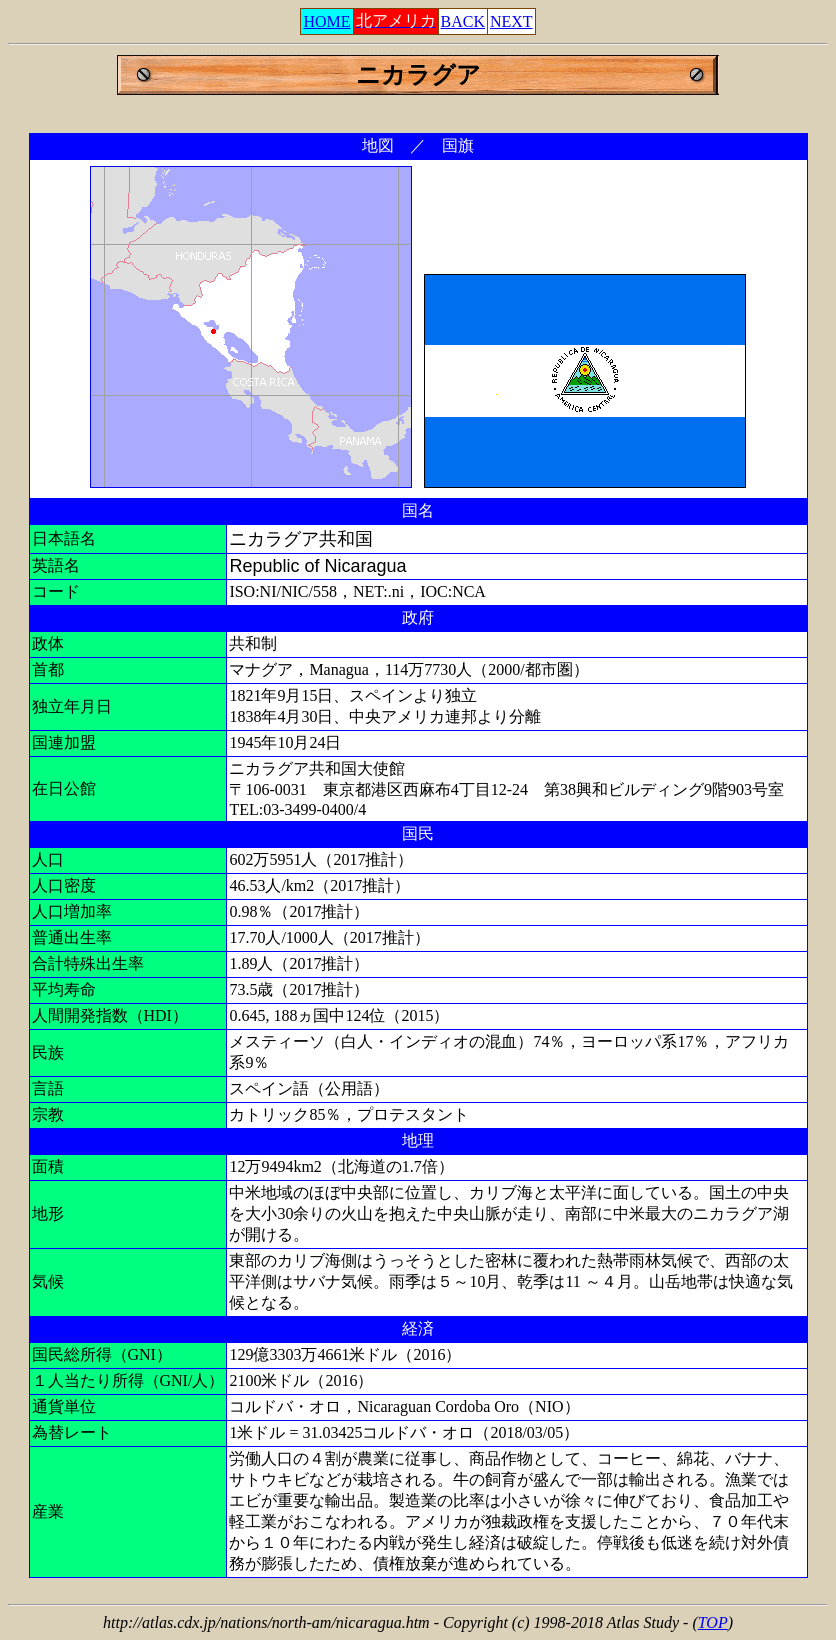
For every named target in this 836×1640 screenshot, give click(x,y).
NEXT (511, 21)
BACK (463, 21)
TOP (713, 1622)
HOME (326, 21)
